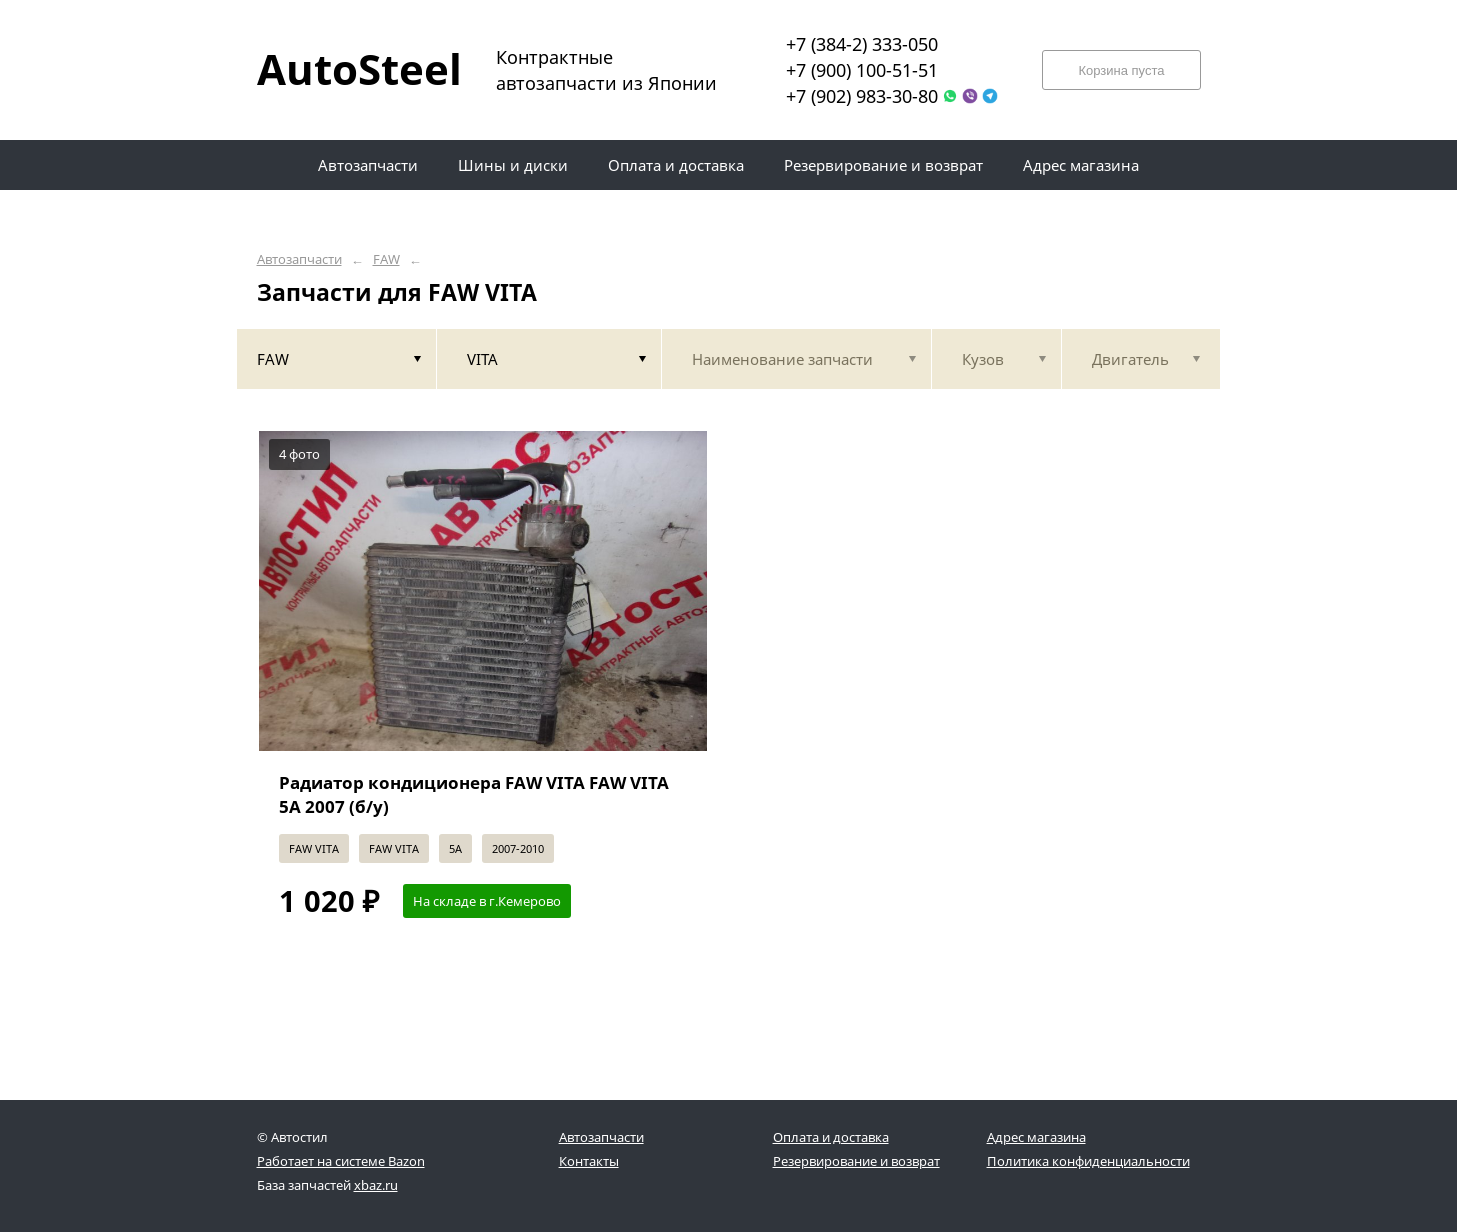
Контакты (589, 1161)
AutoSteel (347, 68)
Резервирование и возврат (856, 1161)
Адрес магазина (1036, 1137)
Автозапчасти (299, 259)
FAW (386, 259)
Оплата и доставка (831, 1137)
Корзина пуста (1121, 70)
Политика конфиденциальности (1088, 1161)
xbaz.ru (376, 1185)
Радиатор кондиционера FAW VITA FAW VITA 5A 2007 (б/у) (474, 794)
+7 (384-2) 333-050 (862, 44)
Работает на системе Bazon (341, 1161)
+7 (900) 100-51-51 (862, 70)
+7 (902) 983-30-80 (862, 96)
